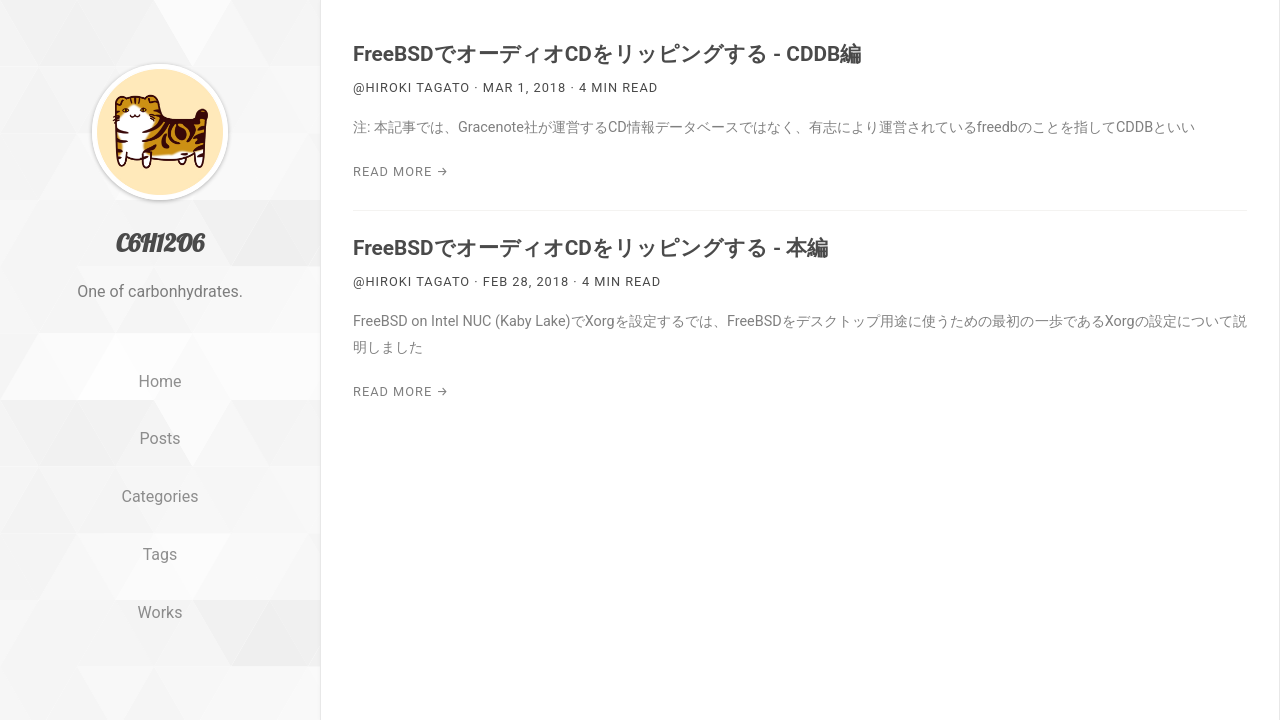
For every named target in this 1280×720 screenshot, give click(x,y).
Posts (160, 438)
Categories (160, 496)
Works (160, 612)
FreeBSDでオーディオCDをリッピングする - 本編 (590, 248)
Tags (160, 554)
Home (159, 381)
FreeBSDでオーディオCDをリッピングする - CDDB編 (607, 54)
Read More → (401, 171)
